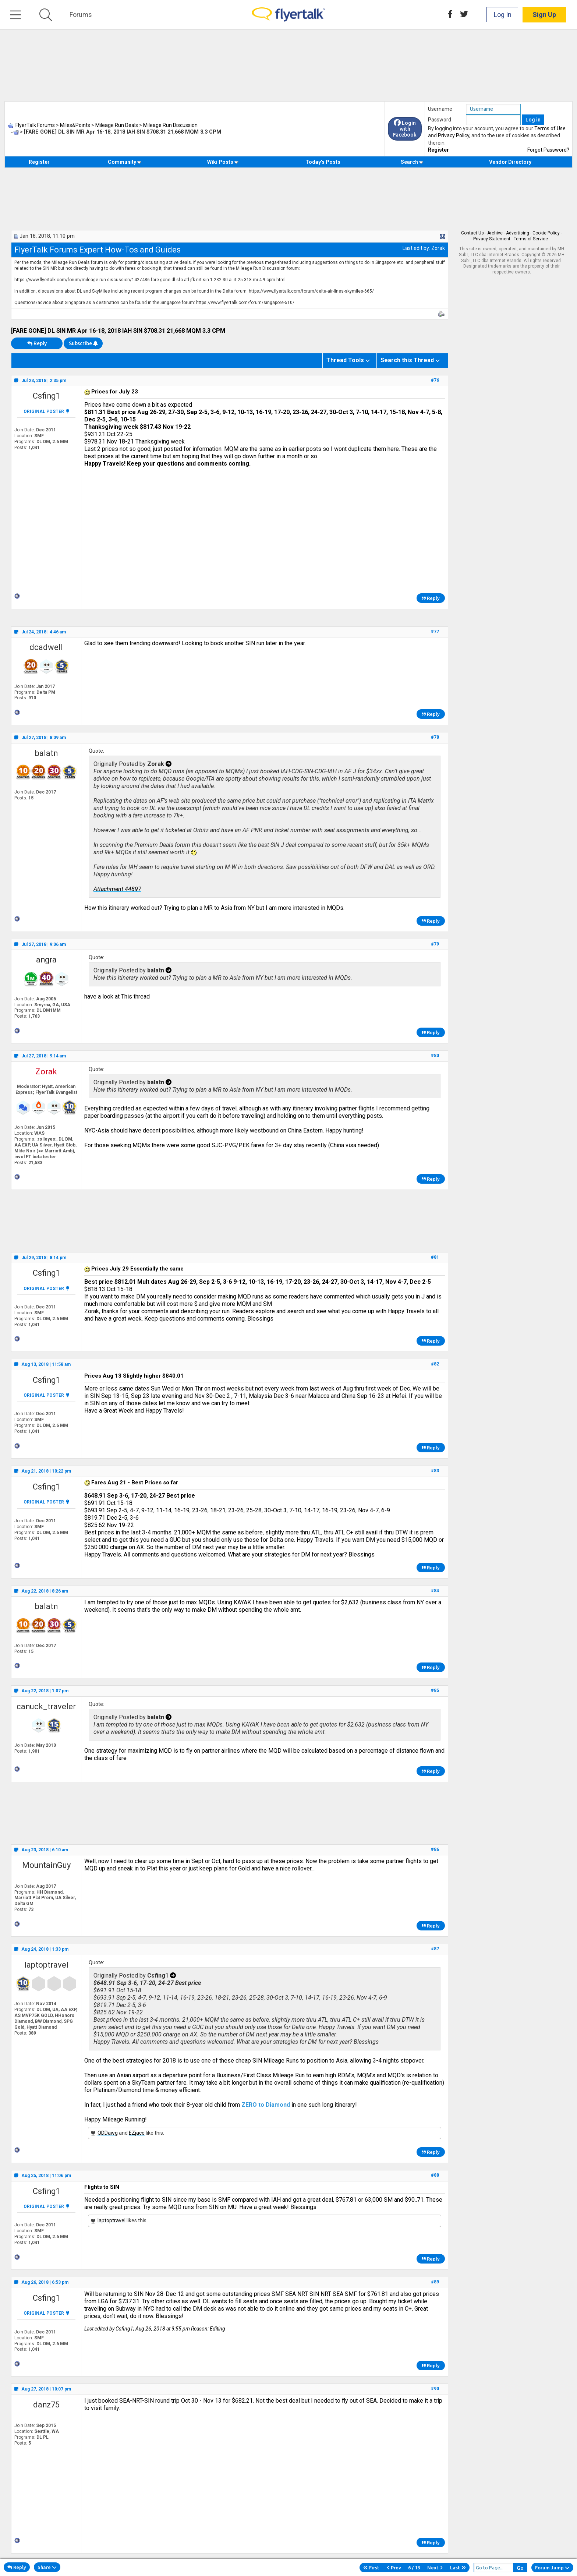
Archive (495, 233)
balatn (46, 753)
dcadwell (46, 647)
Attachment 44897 (117, 889)
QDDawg (108, 2133)
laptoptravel (46, 1964)
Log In (502, 14)
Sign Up (544, 14)
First (371, 2567)
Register (438, 150)
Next (435, 2567)
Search (412, 162)
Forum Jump (552, 2567)
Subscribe (83, 343)
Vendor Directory (510, 162)
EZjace (137, 2133)
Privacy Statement (491, 238)
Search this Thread (407, 360)
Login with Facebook (405, 129)
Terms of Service (531, 238)
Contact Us (472, 233)
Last (458, 2567)
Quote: (96, 751)
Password (439, 120)
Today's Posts (322, 162)
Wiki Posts (222, 162)
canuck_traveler (46, 1706)
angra (46, 959)
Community (124, 162)
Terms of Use (550, 128)
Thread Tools (345, 360)
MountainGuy (46, 1865)
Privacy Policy (453, 135)
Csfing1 (46, 395)
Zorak (438, 248)
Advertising (517, 233)
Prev (394, 2567)
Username (440, 109)
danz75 (46, 2404)
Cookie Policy (546, 233)
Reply (37, 343)
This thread (135, 996)
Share (47, 2567)
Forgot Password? (548, 150)
